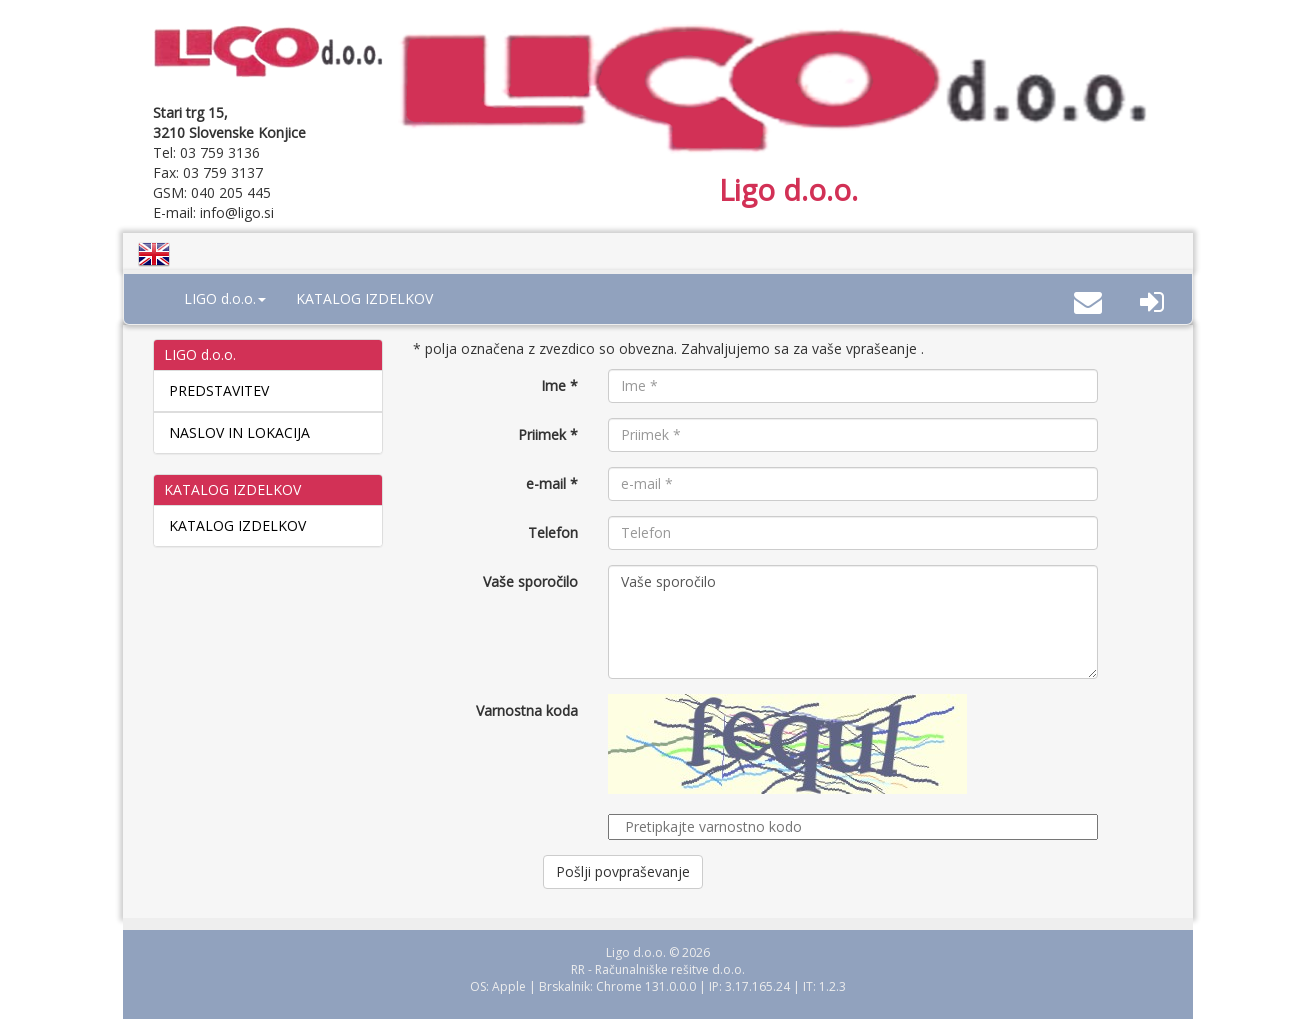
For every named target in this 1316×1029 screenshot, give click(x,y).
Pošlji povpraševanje (623, 871)
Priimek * (548, 434)
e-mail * (552, 483)
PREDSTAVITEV (219, 390)
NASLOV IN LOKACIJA (239, 432)
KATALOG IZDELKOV (364, 298)
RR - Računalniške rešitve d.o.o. (658, 969)
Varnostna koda (527, 710)
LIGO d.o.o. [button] (225, 298)
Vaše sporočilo (530, 581)
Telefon (553, 532)
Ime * (559, 385)
